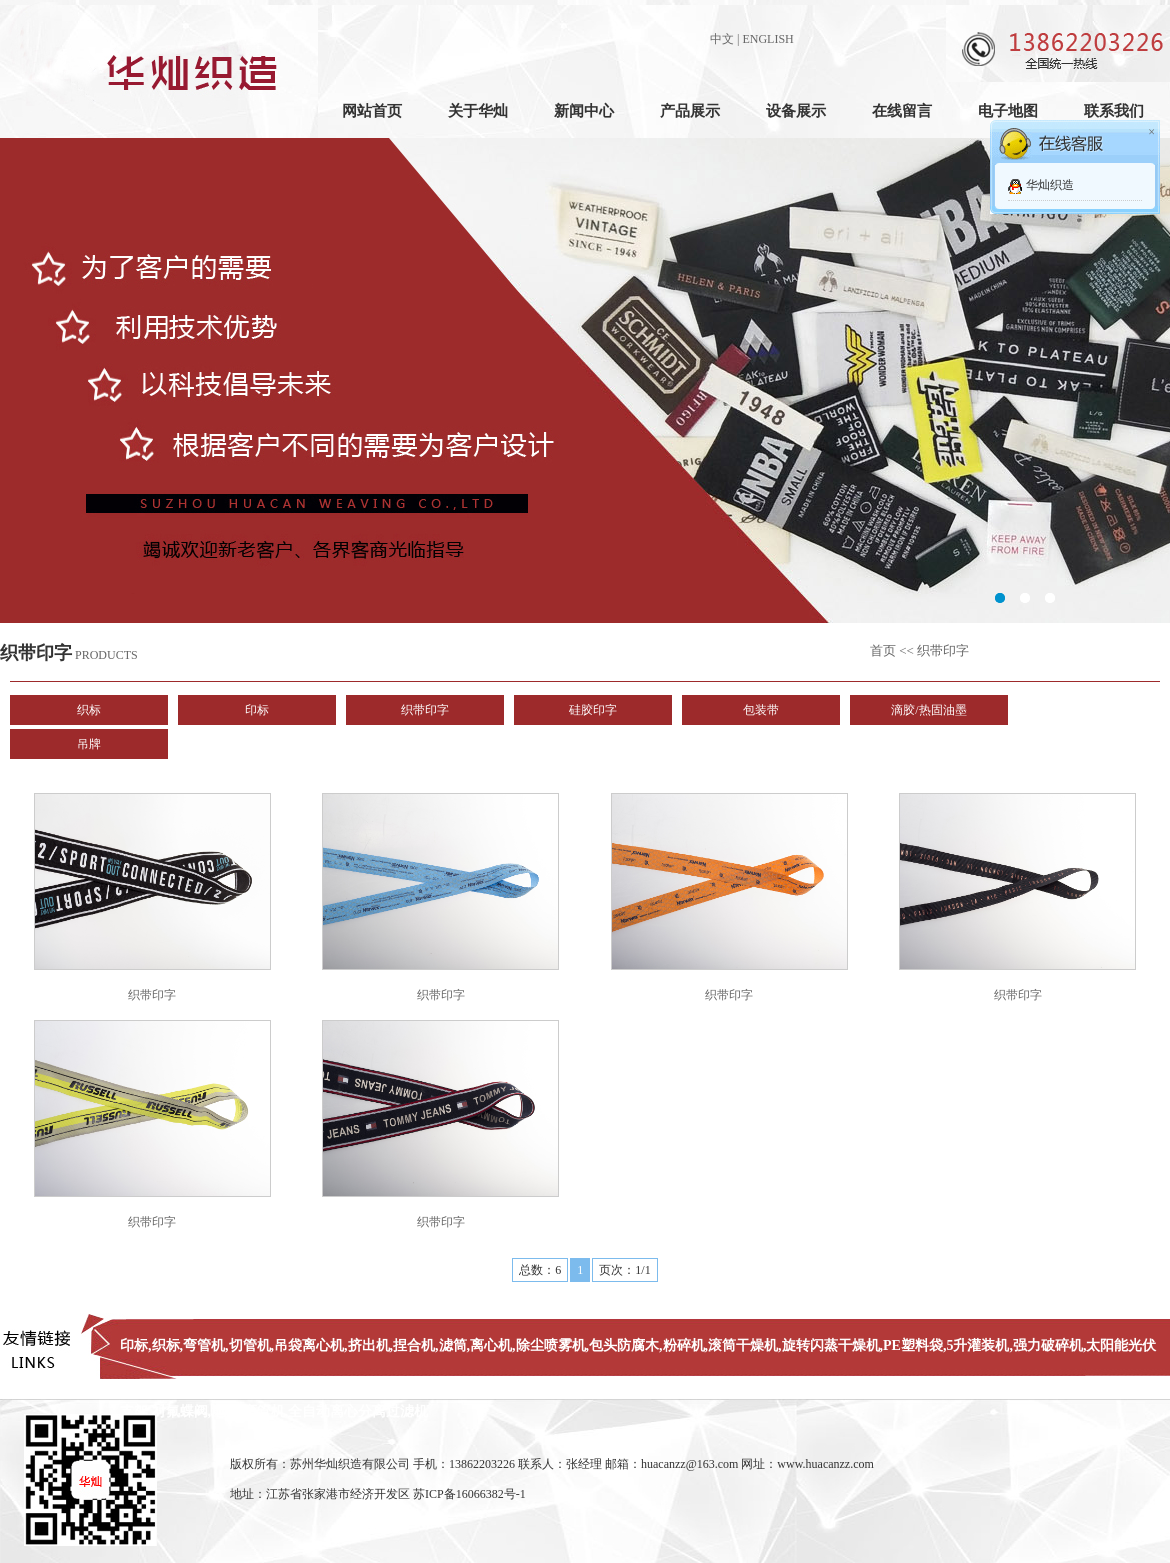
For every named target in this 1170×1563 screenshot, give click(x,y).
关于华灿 (478, 111)
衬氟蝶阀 (180, 1411)
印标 (257, 710)
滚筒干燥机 (743, 1345)
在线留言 (902, 111)
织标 (89, 710)
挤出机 (369, 1345)
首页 (883, 650)
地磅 (225, 1411)
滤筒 (453, 1345)
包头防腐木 (624, 1345)
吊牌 (89, 744)
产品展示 (690, 111)
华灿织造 (1050, 185)
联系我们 (1114, 111)
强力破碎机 (1048, 1345)
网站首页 (372, 111)
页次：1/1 (624, 1270)
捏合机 (414, 1345)
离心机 (491, 1345)
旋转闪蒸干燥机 (831, 1345)
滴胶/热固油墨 (928, 710)
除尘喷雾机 (551, 1345)
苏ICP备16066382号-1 (469, 1494)
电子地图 (1008, 111)
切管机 (250, 1345)
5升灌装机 (977, 1345)
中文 (722, 39)
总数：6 (540, 1270)
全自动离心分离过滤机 (358, 1411)
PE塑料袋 (913, 1345)
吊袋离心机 (309, 1345)
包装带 (761, 710)
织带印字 (425, 710)
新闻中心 (584, 111)
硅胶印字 (593, 710)
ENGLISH (767, 39)
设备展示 (796, 111)
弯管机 (204, 1345)
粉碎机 (684, 1345)
